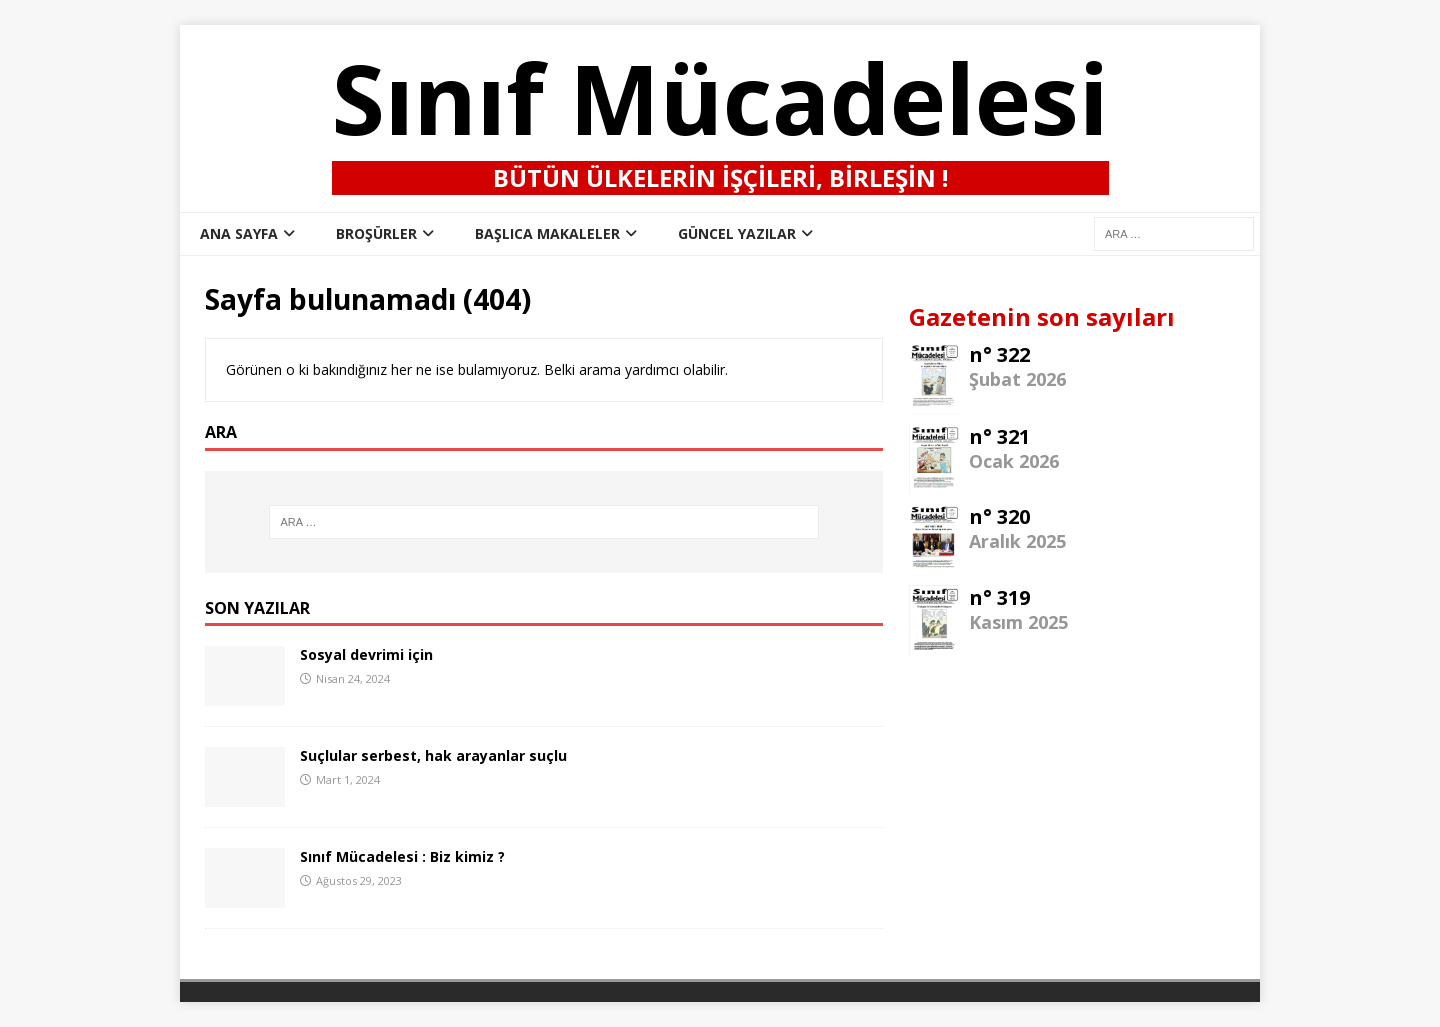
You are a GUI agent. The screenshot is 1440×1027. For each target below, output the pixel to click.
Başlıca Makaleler (547, 233)
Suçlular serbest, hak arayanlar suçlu (433, 755)
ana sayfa (239, 233)
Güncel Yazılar (737, 233)
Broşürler (376, 233)
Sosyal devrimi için (366, 654)
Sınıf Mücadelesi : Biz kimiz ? (402, 856)
